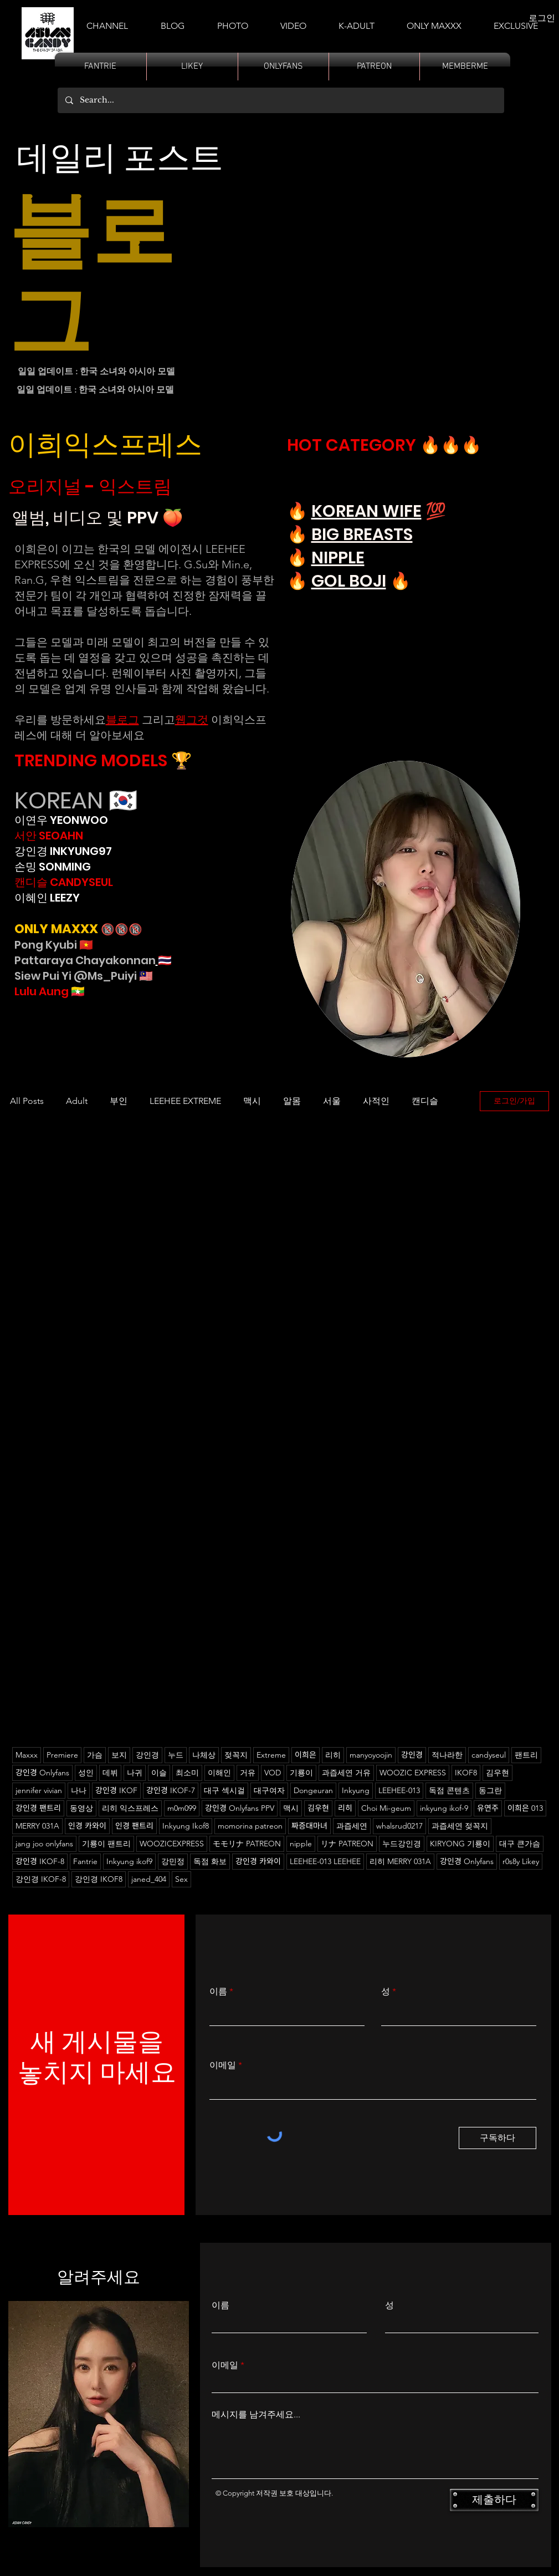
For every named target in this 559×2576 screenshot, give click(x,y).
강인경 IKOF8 (98, 1879)
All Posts (27, 1101)
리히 (333, 1755)
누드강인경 (401, 1844)
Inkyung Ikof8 (185, 1826)
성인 (86, 1773)
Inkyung (356, 1790)
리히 (345, 1808)
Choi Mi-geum (386, 1808)
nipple (301, 1844)
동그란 (490, 1790)
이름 (218, 1991)
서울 (332, 1101)
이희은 (305, 1755)
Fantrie (85, 1861)
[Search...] (280, 100)
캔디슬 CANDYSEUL (63, 882)
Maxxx (27, 1755)
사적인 (376, 1101)
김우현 (497, 1773)
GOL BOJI (348, 581)
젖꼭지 (236, 1755)
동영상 (81, 1808)
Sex (181, 1879)
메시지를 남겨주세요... (256, 2414)
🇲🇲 (77, 991)
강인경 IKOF (116, 1790)
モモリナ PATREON (247, 1844)
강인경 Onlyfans (42, 1773)
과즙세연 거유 (346, 1773)
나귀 (134, 1773)
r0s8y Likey (520, 1861)
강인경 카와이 (258, 1861)
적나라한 (447, 1755)
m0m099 (181, 1808)
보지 (119, 1755)
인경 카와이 (87, 1826)
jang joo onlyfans (44, 1844)
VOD (272, 1773)
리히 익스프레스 (130, 1808)
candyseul (488, 1755)
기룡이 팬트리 (106, 1844)
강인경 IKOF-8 (40, 1861)
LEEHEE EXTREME (185, 1101)
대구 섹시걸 (224, 1790)
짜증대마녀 (309, 1826)
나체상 (204, 1755)
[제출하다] (494, 2500)
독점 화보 (210, 1861)
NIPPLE (338, 557)
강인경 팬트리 (38, 1808)
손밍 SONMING (52, 866)
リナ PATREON (347, 1844)
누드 (175, 1755)
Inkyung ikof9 (129, 1861)
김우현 (318, 1808)
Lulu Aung (41, 991)
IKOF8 (466, 1773)
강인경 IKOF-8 (41, 1879)
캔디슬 (425, 1101)
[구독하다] (497, 2138)
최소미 (187, 1773)
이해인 (219, 1773)
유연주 (488, 1808)
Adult (77, 1101)
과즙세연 (351, 1826)
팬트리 (526, 1755)
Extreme (271, 1755)
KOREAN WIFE (366, 511)
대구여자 (269, 1790)
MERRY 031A (37, 1826)
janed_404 (148, 1879)
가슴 (94, 1755)
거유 (247, 1773)
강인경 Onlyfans (467, 1861)
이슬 (159, 1773)
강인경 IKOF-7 (170, 1790)
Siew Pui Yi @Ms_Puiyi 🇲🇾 (83, 976)
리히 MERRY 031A (400, 1861)
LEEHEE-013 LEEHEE (325, 1861)
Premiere (62, 1755)
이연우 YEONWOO (61, 820)
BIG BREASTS (362, 534)
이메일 (222, 2065)
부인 (118, 1101)
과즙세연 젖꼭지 (460, 1826)
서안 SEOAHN (48, 835)
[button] (356, 21)
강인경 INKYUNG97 (63, 851)
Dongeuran (313, 1790)
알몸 (292, 1101)
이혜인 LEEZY (47, 897)
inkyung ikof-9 (444, 1808)
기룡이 (301, 1773)
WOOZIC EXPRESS (412, 1773)
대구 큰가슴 (519, 1844)
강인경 (147, 1755)
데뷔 (110, 1773)
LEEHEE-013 (399, 1790)
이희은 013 (525, 1808)
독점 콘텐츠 (449, 1790)
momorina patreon (250, 1826)
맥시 (252, 1101)
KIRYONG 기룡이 (460, 1844)
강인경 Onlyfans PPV (239, 1808)
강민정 (172, 1861)
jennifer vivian (39, 1790)
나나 (78, 1790)
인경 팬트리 (134, 1826)
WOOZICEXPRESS (172, 1844)
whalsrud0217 (399, 1826)
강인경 (412, 1755)
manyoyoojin (371, 1755)
